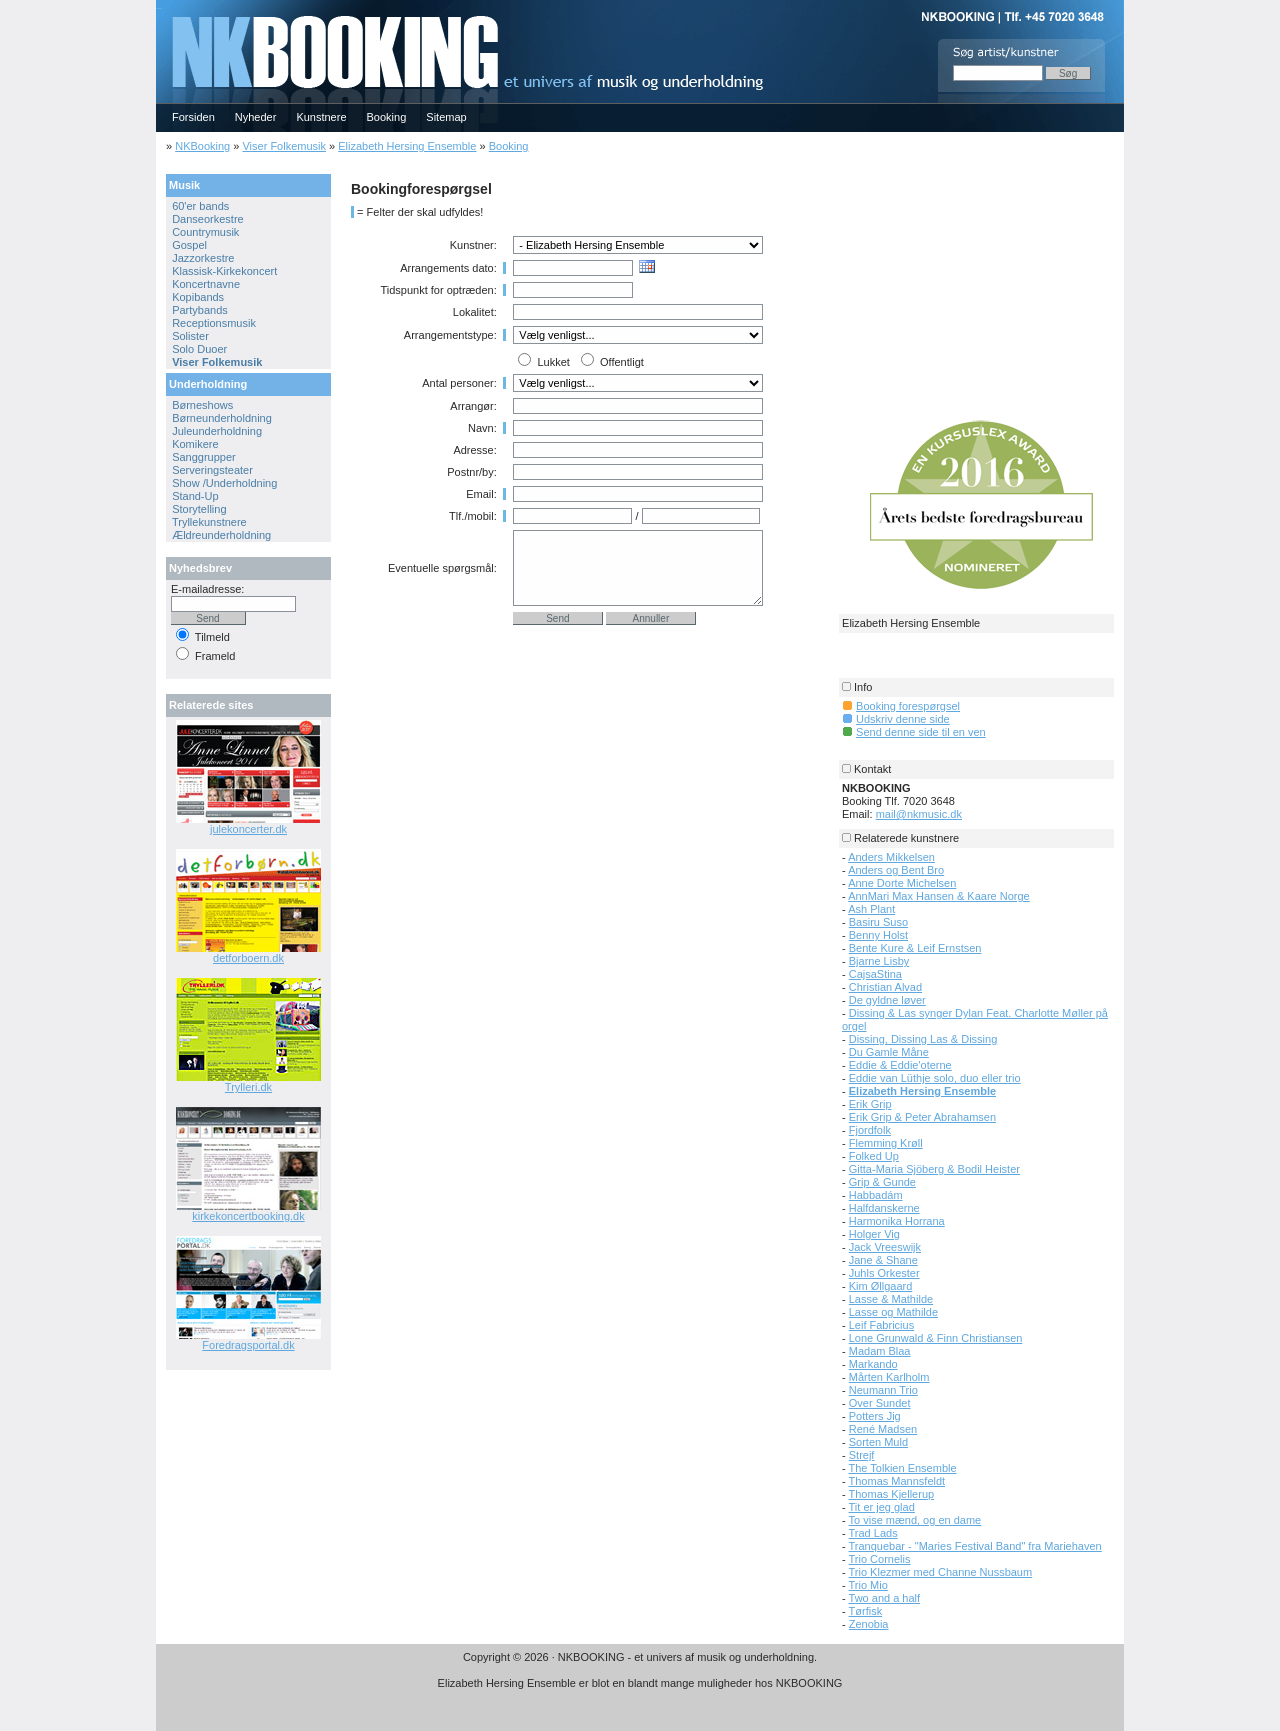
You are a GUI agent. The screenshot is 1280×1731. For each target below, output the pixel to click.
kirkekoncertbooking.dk (248, 1216)
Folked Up (874, 1156)
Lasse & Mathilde (891, 1299)
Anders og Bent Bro (896, 870)
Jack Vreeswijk (885, 1247)
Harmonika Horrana (897, 1221)
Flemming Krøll (886, 1143)
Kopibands (198, 297)
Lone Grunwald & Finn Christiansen (936, 1338)
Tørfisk (866, 1611)
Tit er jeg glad (882, 1507)
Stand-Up (195, 496)
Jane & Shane (883, 1260)
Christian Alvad (885, 987)
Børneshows (202, 405)
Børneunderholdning (222, 418)
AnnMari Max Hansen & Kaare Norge (939, 896)
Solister (190, 336)
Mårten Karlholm (889, 1377)
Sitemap (446, 117)
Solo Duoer (199, 349)
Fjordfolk (870, 1130)
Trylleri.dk (248, 1087)
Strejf (862, 1455)
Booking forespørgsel (908, 706)
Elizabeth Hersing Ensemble (407, 146)
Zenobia (869, 1624)
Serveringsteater (212, 470)
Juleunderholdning (217, 431)
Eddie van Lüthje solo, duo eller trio (935, 1078)
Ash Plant (871, 909)
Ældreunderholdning (221, 535)
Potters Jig (875, 1416)
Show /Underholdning (224, 483)
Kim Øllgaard (881, 1286)
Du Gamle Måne (889, 1052)
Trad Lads (873, 1533)
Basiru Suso (878, 922)
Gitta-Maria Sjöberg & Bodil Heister (934, 1169)
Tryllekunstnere (209, 522)
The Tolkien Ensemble (903, 1468)
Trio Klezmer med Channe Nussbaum (941, 1572)
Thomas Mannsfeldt (897, 1481)
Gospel (189, 245)
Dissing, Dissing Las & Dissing (923, 1039)
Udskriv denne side (903, 719)
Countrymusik (205, 232)
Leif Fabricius (881, 1325)
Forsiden (193, 117)
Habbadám (876, 1195)
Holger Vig (874, 1234)
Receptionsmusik (214, 323)
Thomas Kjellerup (892, 1494)
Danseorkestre (208, 219)
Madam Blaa (880, 1351)
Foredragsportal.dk (248, 1345)
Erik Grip (870, 1104)
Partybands (200, 310)
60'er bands (200, 206)
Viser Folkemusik (284, 146)
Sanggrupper (204, 457)
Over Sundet (880, 1403)
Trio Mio (868, 1585)
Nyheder (256, 117)
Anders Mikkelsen (891, 857)
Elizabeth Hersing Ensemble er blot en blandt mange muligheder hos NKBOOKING (640, 1683)
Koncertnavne (206, 284)
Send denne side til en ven (921, 732)
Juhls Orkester (884, 1273)
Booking (387, 117)
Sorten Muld (878, 1442)
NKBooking (202, 146)
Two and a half (885, 1598)
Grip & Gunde (882, 1182)
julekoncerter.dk (248, 829)
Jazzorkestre (203, 258)
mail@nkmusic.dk (919, 814)
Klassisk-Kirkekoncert (224, 271)
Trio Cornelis (880, 1559)
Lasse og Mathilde (893, 1312)
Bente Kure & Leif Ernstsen (915, 948)
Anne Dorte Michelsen (902, 883)
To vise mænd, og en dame (915, 1520)
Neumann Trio (883, 1390)
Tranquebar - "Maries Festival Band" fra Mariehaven (975, 1546)
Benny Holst (878, 935)
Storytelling (199, 509)
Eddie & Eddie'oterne (900, 1065)
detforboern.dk (248, 958)
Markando (873, 1364)
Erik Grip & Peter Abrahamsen (922, 1117)
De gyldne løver (887, 1000)
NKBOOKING (159, 6)
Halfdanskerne (884, 1208)
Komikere (195, 444)
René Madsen (883, 1429)
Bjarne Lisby (879, 961)
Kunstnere (321, 117)
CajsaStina (875, 974)
